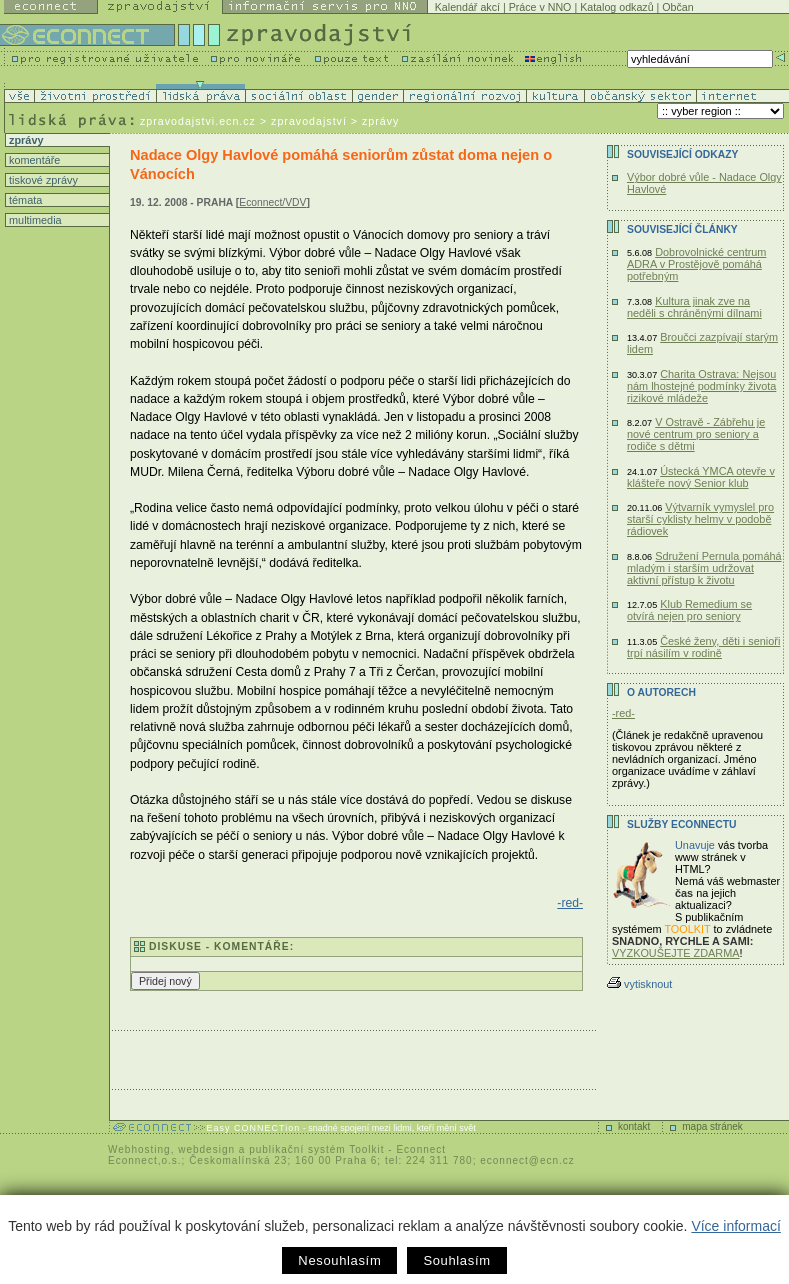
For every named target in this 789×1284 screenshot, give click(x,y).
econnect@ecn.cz (527, 1160)
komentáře (33, 160)
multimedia (34, 220)
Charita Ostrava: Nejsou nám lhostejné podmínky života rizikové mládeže (701, 386)
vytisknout (639, 984)
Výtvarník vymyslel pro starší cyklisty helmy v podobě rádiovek (700, 519)
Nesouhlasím (339, 1260)
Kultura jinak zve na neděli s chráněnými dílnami (694, 307)
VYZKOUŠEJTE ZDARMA (676, 953)
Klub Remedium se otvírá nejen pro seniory (689, 610)
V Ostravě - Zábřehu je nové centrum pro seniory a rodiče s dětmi (696, 434)
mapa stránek (712, 1126)
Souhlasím (456, 1260)
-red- (570, 903)
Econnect (421, 1149)
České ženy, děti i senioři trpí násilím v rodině (703, 647)
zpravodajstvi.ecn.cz (198, 121)
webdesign (206, 1149)
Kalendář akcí (467, 7)
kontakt (634, 1126)
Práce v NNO (540, 7)
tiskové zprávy (42, 180)
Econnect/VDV (272, 202)
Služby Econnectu (681, 824)
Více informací (735, 1226)
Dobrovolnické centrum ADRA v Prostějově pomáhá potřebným (696, 264)
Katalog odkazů (616, 7)
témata (24, 200)
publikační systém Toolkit (316, 1149)
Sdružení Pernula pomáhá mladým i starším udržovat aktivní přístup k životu (704, 568)
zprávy (24, 140)
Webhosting (139, 1149)
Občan (677, 7)
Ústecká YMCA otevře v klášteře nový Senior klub (701, 477)
